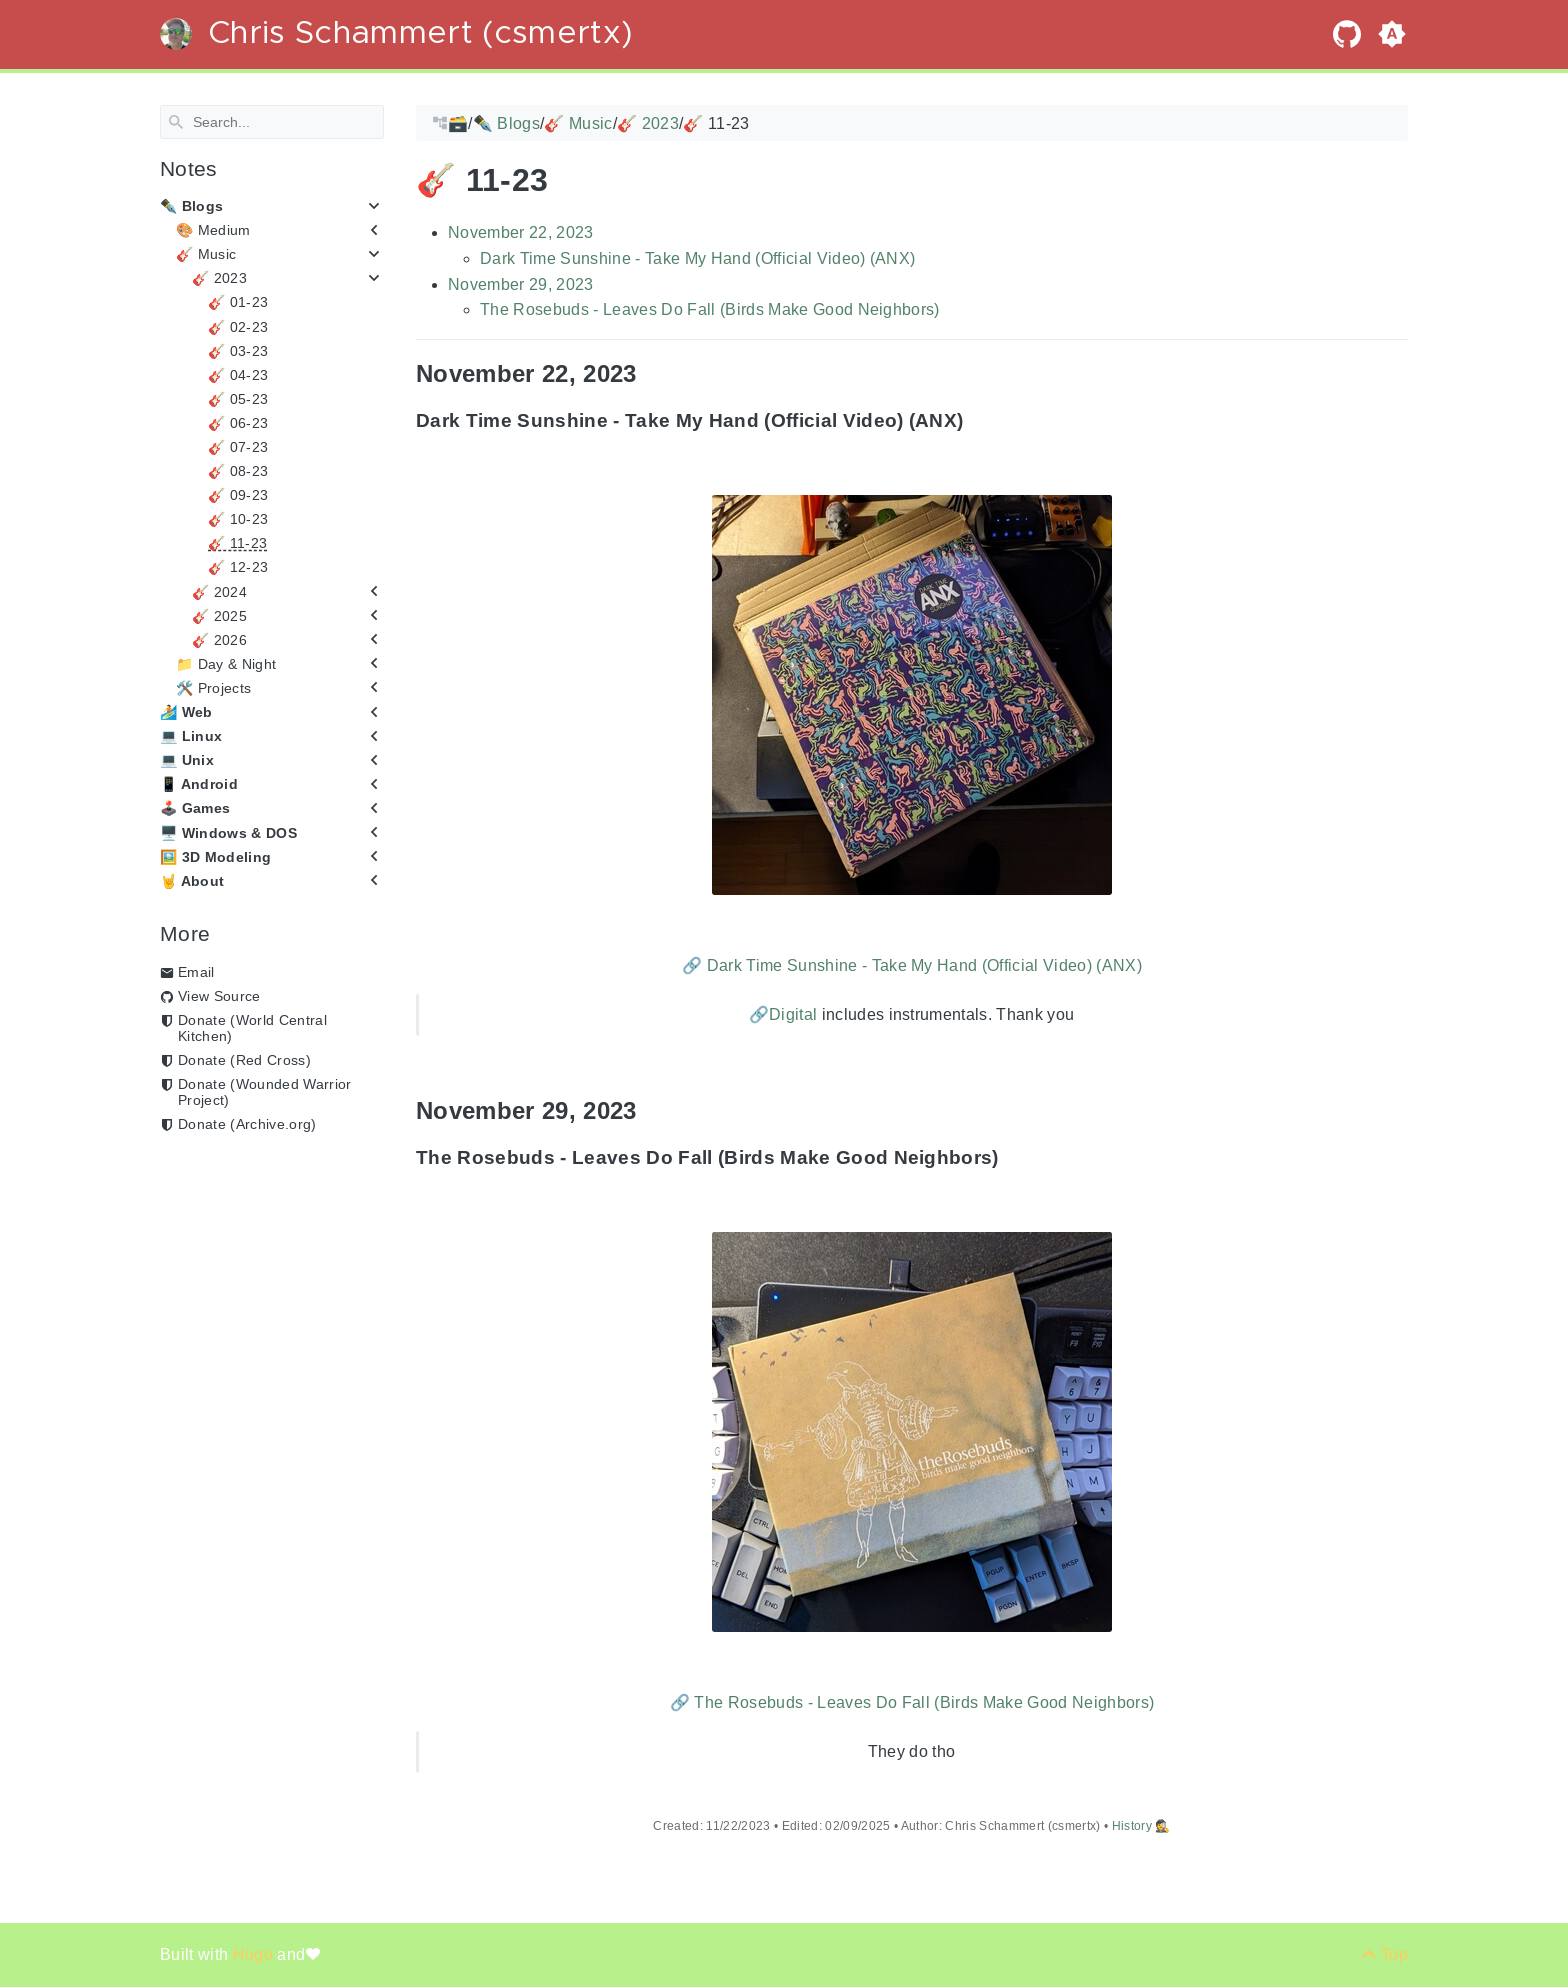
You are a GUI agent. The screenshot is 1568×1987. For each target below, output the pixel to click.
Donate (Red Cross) (244, 1060)
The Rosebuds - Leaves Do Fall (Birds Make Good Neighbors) (710, 309)
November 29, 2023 (521, 283)
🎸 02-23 (238, 326)
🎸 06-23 (238, 423)
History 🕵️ (1141, 1826)
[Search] (272, 122)
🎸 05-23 (238, 399)
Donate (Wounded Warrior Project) (265, 1092)
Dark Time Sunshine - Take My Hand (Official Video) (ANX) (697, 258)
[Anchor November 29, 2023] (652, 1110)
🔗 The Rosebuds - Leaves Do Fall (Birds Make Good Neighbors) (912, 1701)
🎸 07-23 (238, 447)
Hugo (255, 1954)
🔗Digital (783, 1014)
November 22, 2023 (521, 232)
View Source (219, 996)
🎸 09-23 (238, 495)
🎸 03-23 (238, 350)
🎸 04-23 (238, 375)
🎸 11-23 (237, 543)
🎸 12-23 (238, 567)
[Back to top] (1384, 1954)
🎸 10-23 (238, 519)
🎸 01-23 (238, 302)
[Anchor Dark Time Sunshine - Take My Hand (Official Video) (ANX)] (978, 420)
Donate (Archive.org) (247, 1124)
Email (196, 972)
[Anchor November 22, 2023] (652, 373)
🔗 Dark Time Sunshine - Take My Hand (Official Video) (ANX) (912, 964)
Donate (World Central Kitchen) (252, 1028)
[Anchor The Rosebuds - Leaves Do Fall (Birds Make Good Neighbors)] (1014, 1157)
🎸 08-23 (238, 471)
